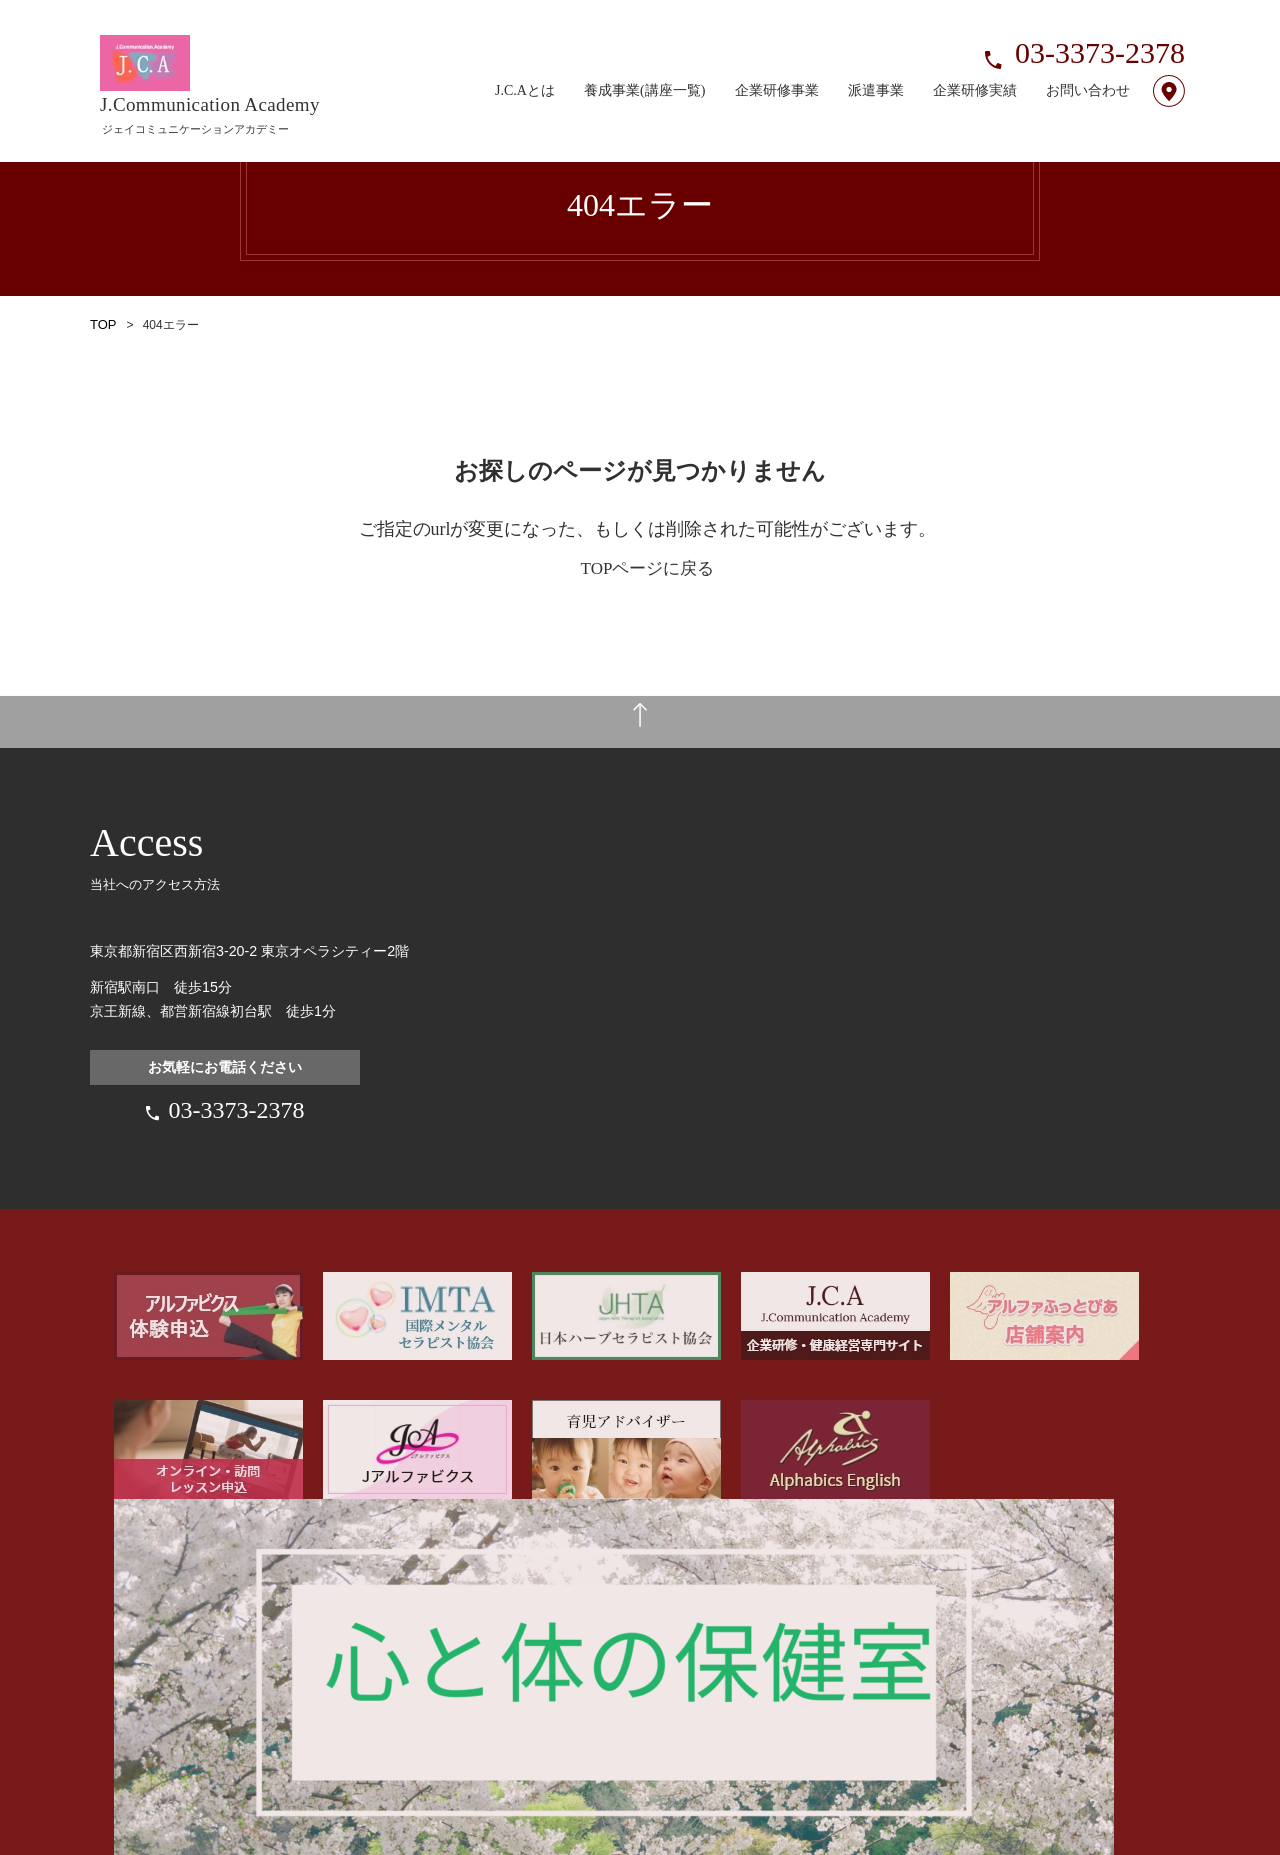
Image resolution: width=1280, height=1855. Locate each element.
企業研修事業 (777, 66)
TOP (102, 325)
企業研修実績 (975, 66)
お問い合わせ (1088, 66)
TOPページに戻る (648, 568)
